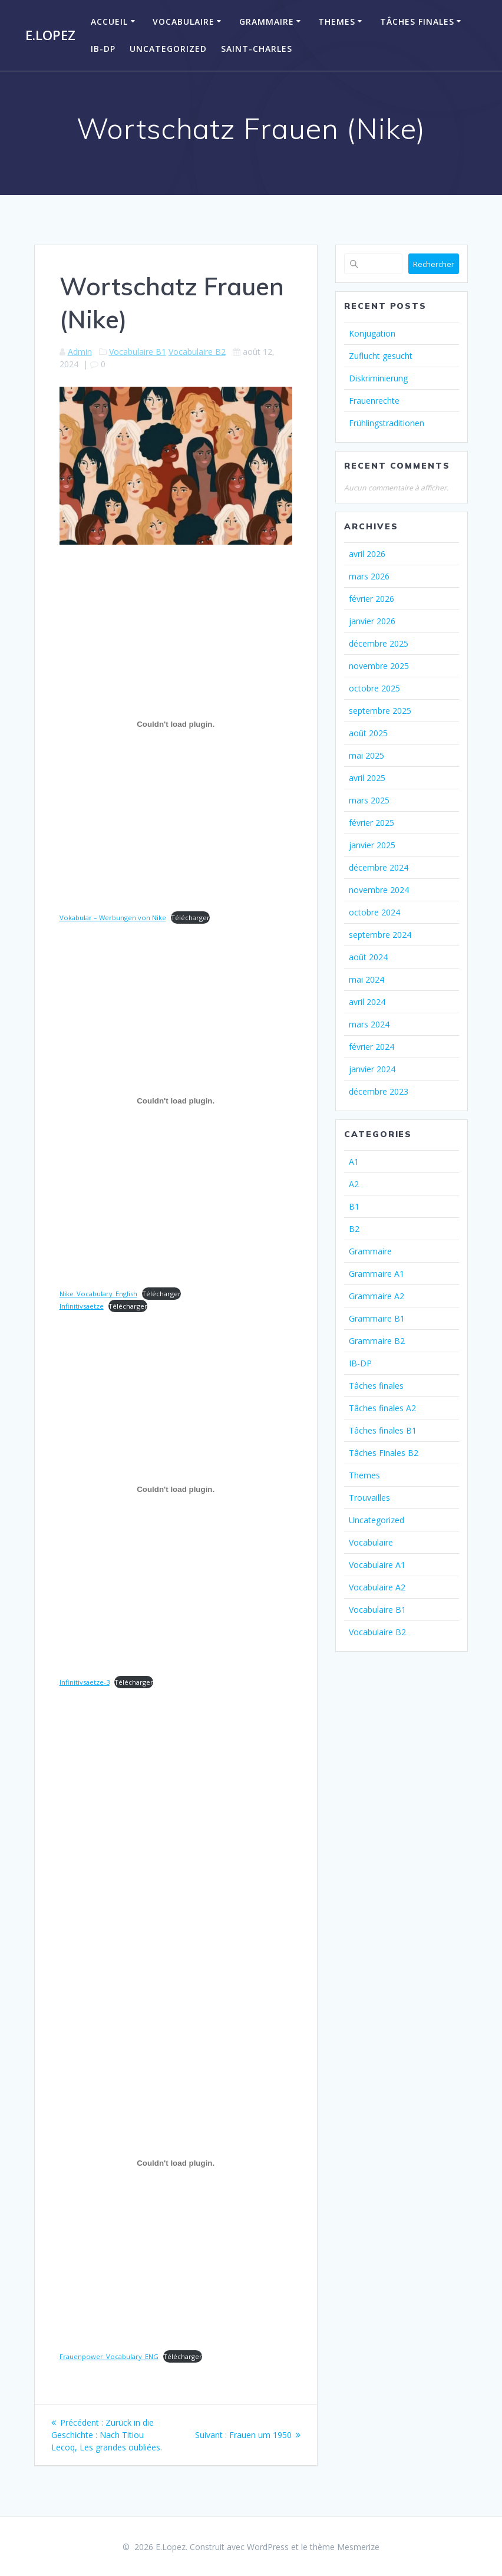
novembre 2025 (379, 665)
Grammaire (266, 21)
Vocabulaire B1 (137, 351)
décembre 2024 (378, 867)
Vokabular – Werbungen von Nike (113, 917)
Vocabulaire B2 (197, 351)
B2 (354, 1228)
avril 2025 (367, 777)
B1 (354, 1206)
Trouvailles (369, 1497)
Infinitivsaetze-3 (85, 1682)
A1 (354, 1161)
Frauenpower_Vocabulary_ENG (109, 2356)
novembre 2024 (379, 889)
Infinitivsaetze (82, 1306)
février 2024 (371, 1046)
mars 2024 (369, 1024)
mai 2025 (366, 755)
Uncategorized (168, 48)
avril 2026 (367, 553)
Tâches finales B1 (383, 1430)
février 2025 (371, 822)
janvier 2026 (372, 621)
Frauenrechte (374, 400)
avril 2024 (367, 1001)
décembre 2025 (378, 643)
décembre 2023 (378, 1091)
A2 (354, 1184)
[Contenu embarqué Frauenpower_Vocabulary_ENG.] (176, 2163)
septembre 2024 (380, 934)
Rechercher (433, 264)
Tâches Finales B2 (383, 1452)
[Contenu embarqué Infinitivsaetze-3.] (176, 1489)
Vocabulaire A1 (377, 1564)
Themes (336, 21)
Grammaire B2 (377, 1340)
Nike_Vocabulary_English (98, 1293)
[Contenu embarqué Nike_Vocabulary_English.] (176, 1100)
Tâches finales (417, 21)
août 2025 (368, 733)
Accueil (109, 21)
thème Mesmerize (344, 2546)
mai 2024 (366, 979)
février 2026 (371, 598)
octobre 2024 (374, 912)
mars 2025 (369, 800)
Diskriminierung (378, 378)
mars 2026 (369, 576)
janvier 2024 (372, 1069)
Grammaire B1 (377, 1318)
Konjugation (372, 333)
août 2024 (368, 957)
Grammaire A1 (376, 1273)
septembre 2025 (380, 710)
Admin (80, 351)
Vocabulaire (183, 21)
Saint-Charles (256, 48)
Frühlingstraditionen (386, 423)
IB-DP (103, 48)
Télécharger (190, 917)
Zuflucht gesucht (380, 355)
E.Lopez (50, 35)
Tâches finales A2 (382, 1408)
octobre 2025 (374, 688)
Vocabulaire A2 (377, 1587)
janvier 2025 (372, 845)
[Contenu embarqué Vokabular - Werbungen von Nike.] (176, 724)
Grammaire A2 (376, 1296)
